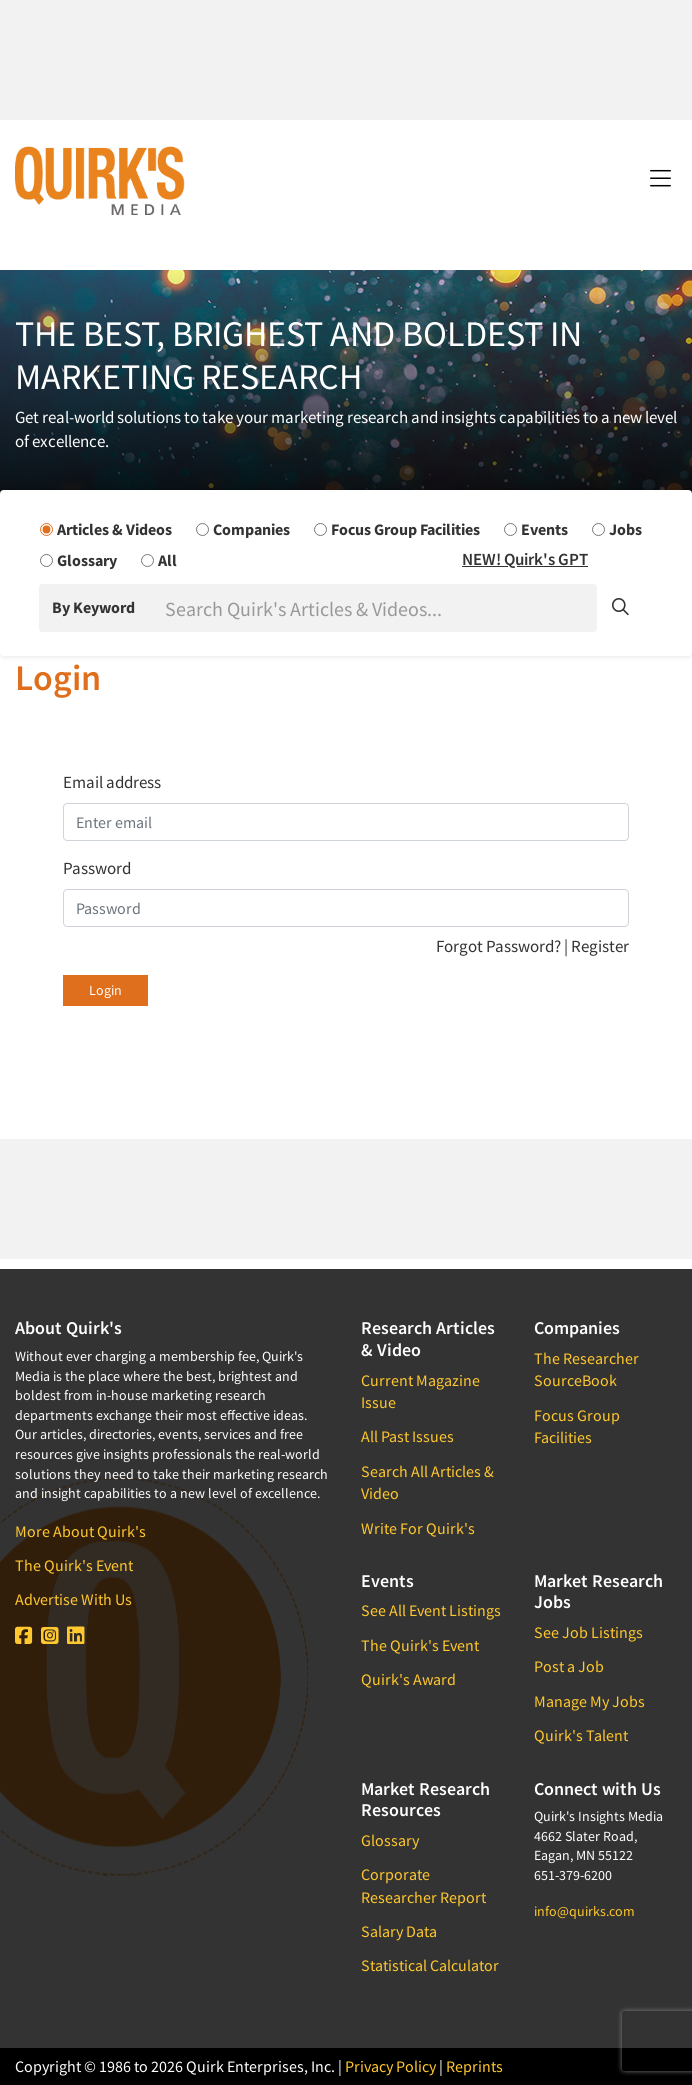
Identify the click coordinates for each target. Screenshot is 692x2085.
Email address (112, 782)
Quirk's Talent (581, 1735)
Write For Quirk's (418, 1528)
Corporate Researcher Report (423, 1885)
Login (105, 990)
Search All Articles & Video (427, 1482)
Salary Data (399, 1931)
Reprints (474, 2066)
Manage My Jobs (589, 1701)
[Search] (379, 608)
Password (97, 868)
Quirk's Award (408, 1679)
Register (600, 946)
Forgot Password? (500, 946)
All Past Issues (407, 1436)
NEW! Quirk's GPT (525, 559)
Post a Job (569, 1666)
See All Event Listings (431, 1610)
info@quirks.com (584, 1911)
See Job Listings (588, 1632)
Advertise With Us (73, 1599)
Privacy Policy (390, 2066)
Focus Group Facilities (577, 1426)
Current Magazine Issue (420, 1391)
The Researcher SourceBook (586, 1369)
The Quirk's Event (74, 1565)
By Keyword (93, 607)
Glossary (390, 1840)
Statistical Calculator (430, 1965)
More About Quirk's (80, 1531)
